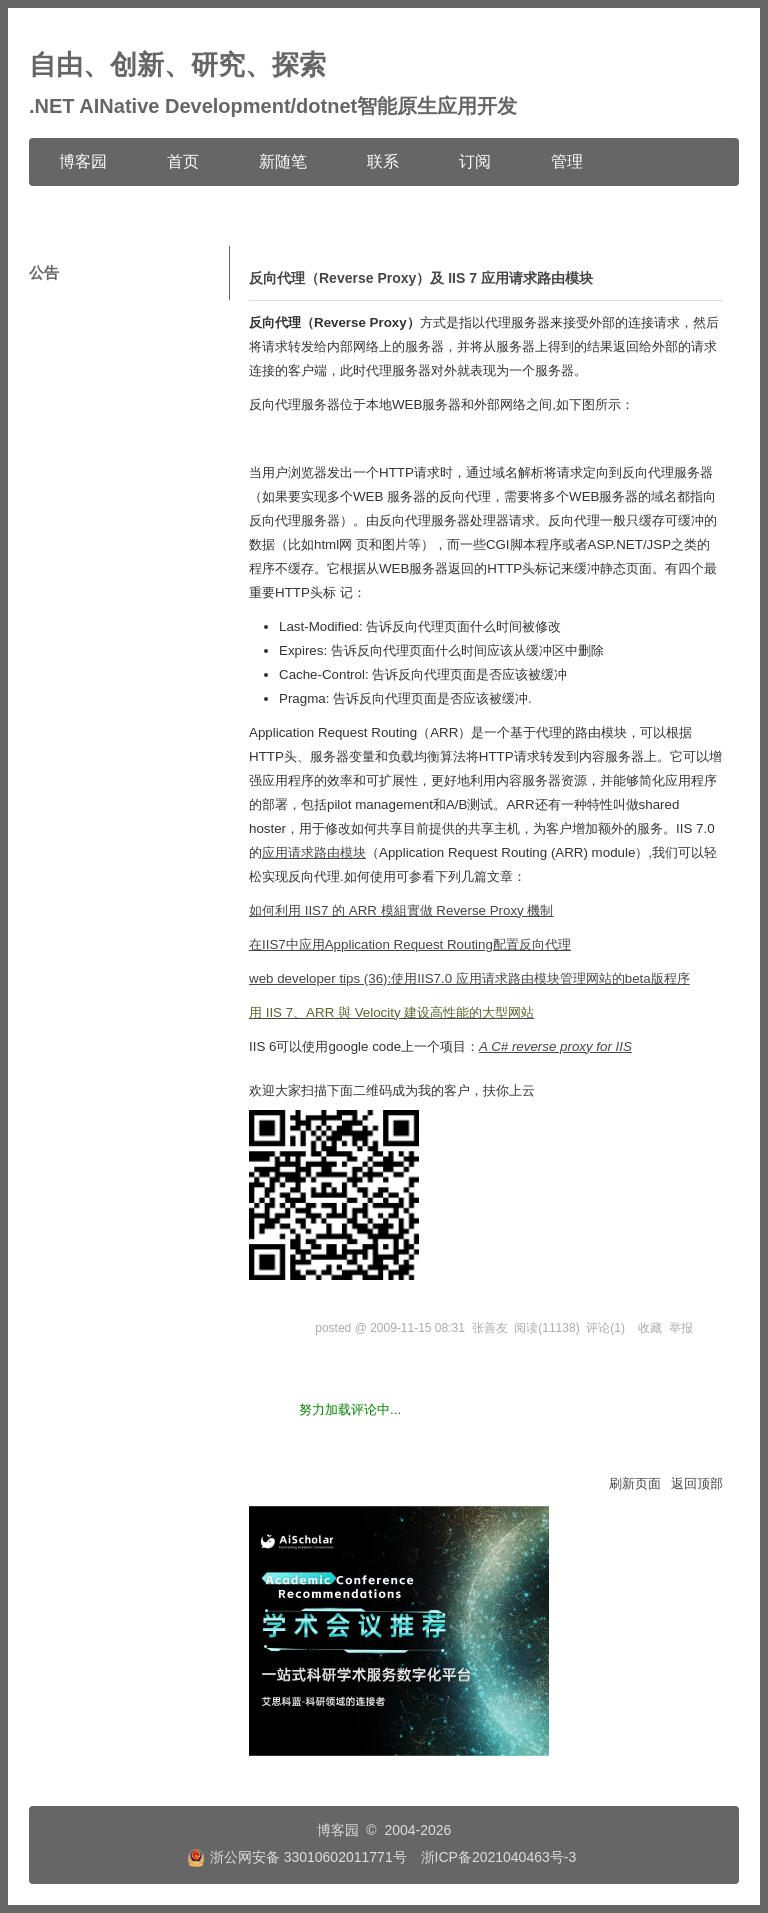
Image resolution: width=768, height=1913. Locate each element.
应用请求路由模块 (314, 852)
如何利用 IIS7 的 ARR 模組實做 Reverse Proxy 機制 (401, 910)
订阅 (475, 161)
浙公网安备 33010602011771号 (297, 1857)
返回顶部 (697, 1483)
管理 (567, 161)
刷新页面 (635, 1483)
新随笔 (283, 161)
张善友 (490, 1328)
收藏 (650, 1328)
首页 (183, 161)
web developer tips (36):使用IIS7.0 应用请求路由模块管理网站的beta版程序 (469, 978)
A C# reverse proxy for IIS (555, 1046)
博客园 (83, 161)
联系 (383, 161)
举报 (681, 1328)
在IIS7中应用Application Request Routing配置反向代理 (410, 944)
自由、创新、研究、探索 (177, 65)
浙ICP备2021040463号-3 (499, 1857)
